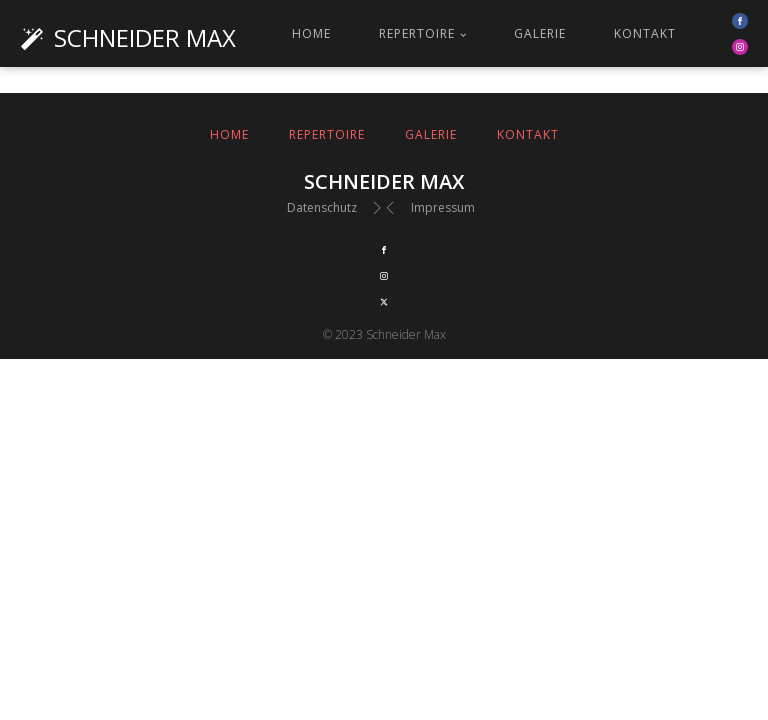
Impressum (443, 207)
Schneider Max (145, 37)
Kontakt (645, 33)
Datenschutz (322, 207)
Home (311, 33)
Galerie (540, 33)
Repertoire (417, 33)
